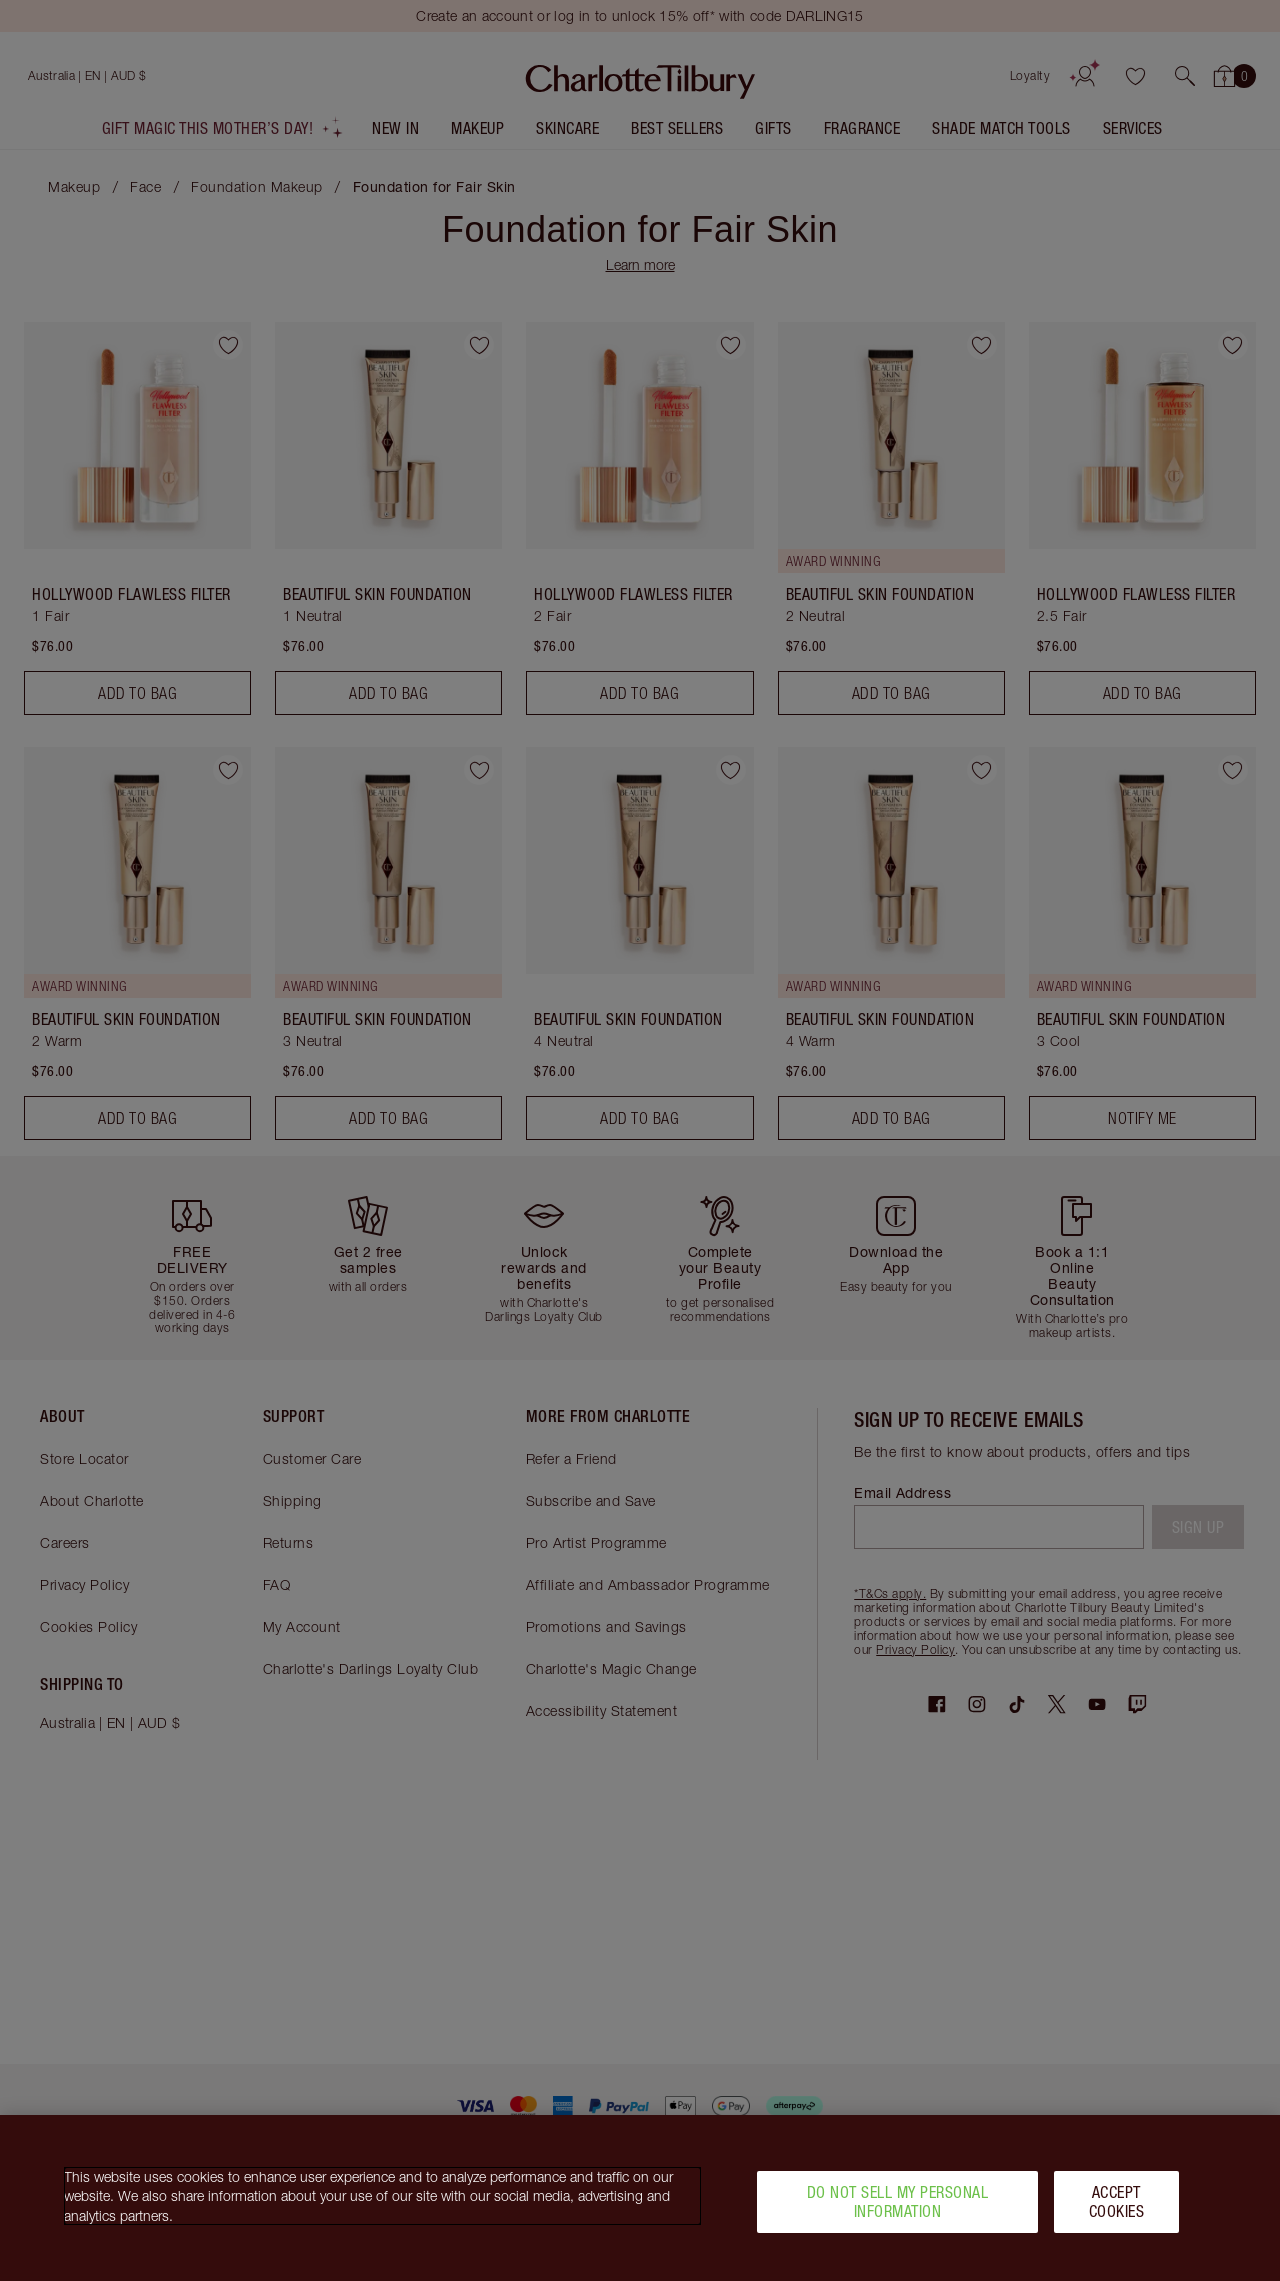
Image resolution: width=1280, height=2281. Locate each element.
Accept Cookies (1117, 2209)
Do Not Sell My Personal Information (898, 2209)
